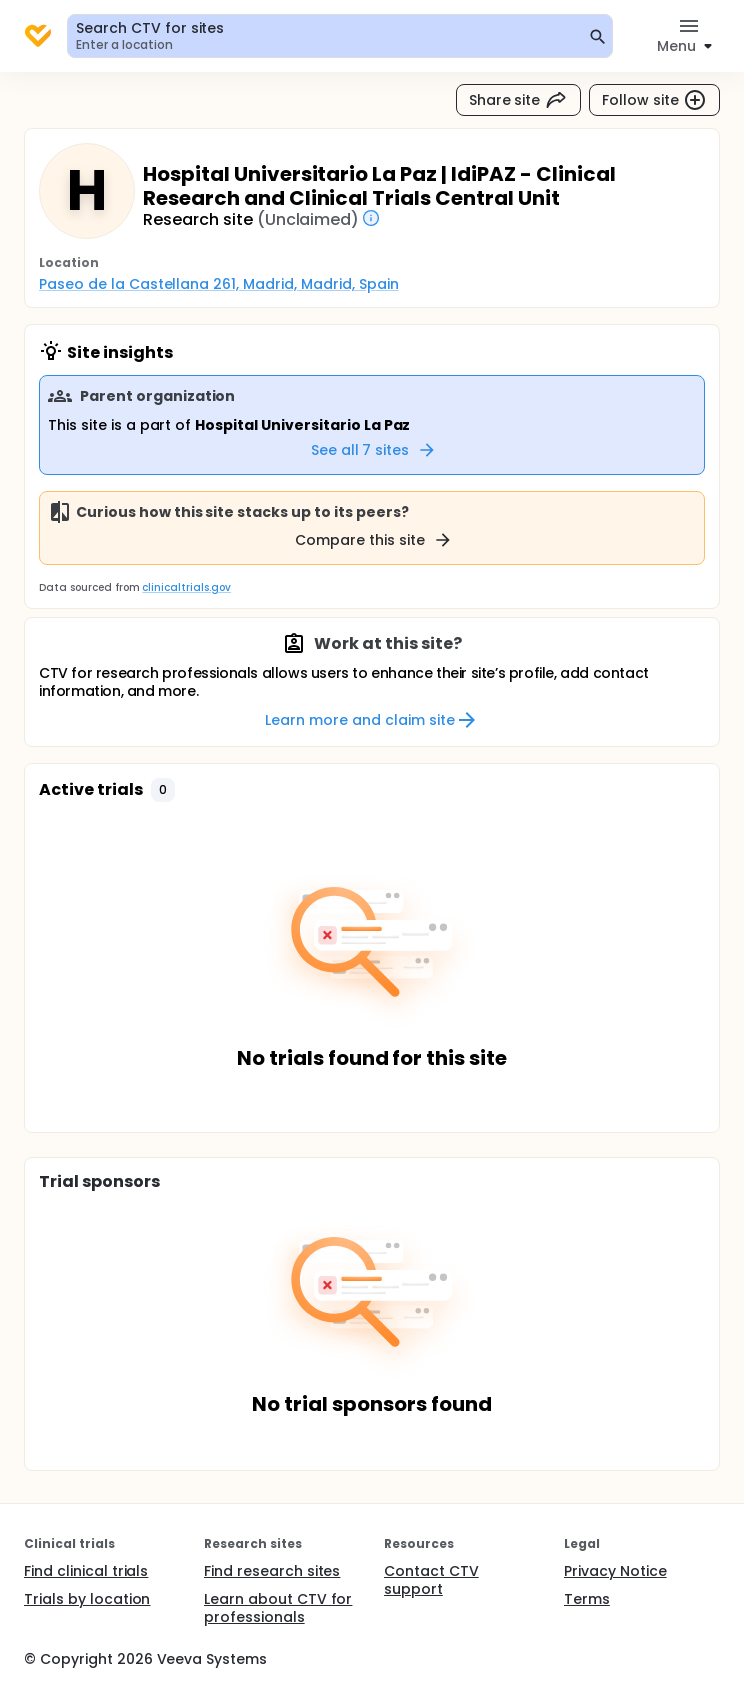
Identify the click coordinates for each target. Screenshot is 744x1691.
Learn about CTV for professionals (278, 1608)
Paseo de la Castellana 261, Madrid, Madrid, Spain (219, 284)
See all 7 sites (374, 450)
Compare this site (374, 540)
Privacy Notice (615, 1571)
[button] (163, 790)
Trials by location (87, 1599)
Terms (587, 1599)
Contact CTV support (431, 1580)
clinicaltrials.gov (186, 587)
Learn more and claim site (371, 720)
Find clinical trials (86, 1571)
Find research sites (272, 1571)
